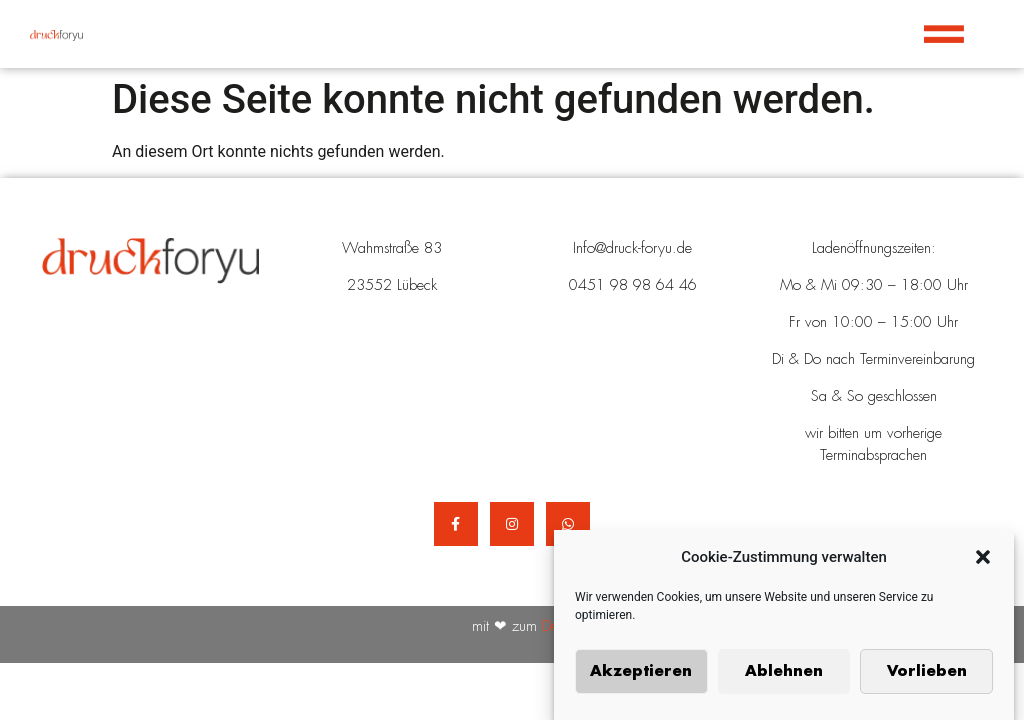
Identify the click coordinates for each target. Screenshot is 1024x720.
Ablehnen (784, 673)
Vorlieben (927, 673)
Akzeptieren (641, 673)
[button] (983, 560)
